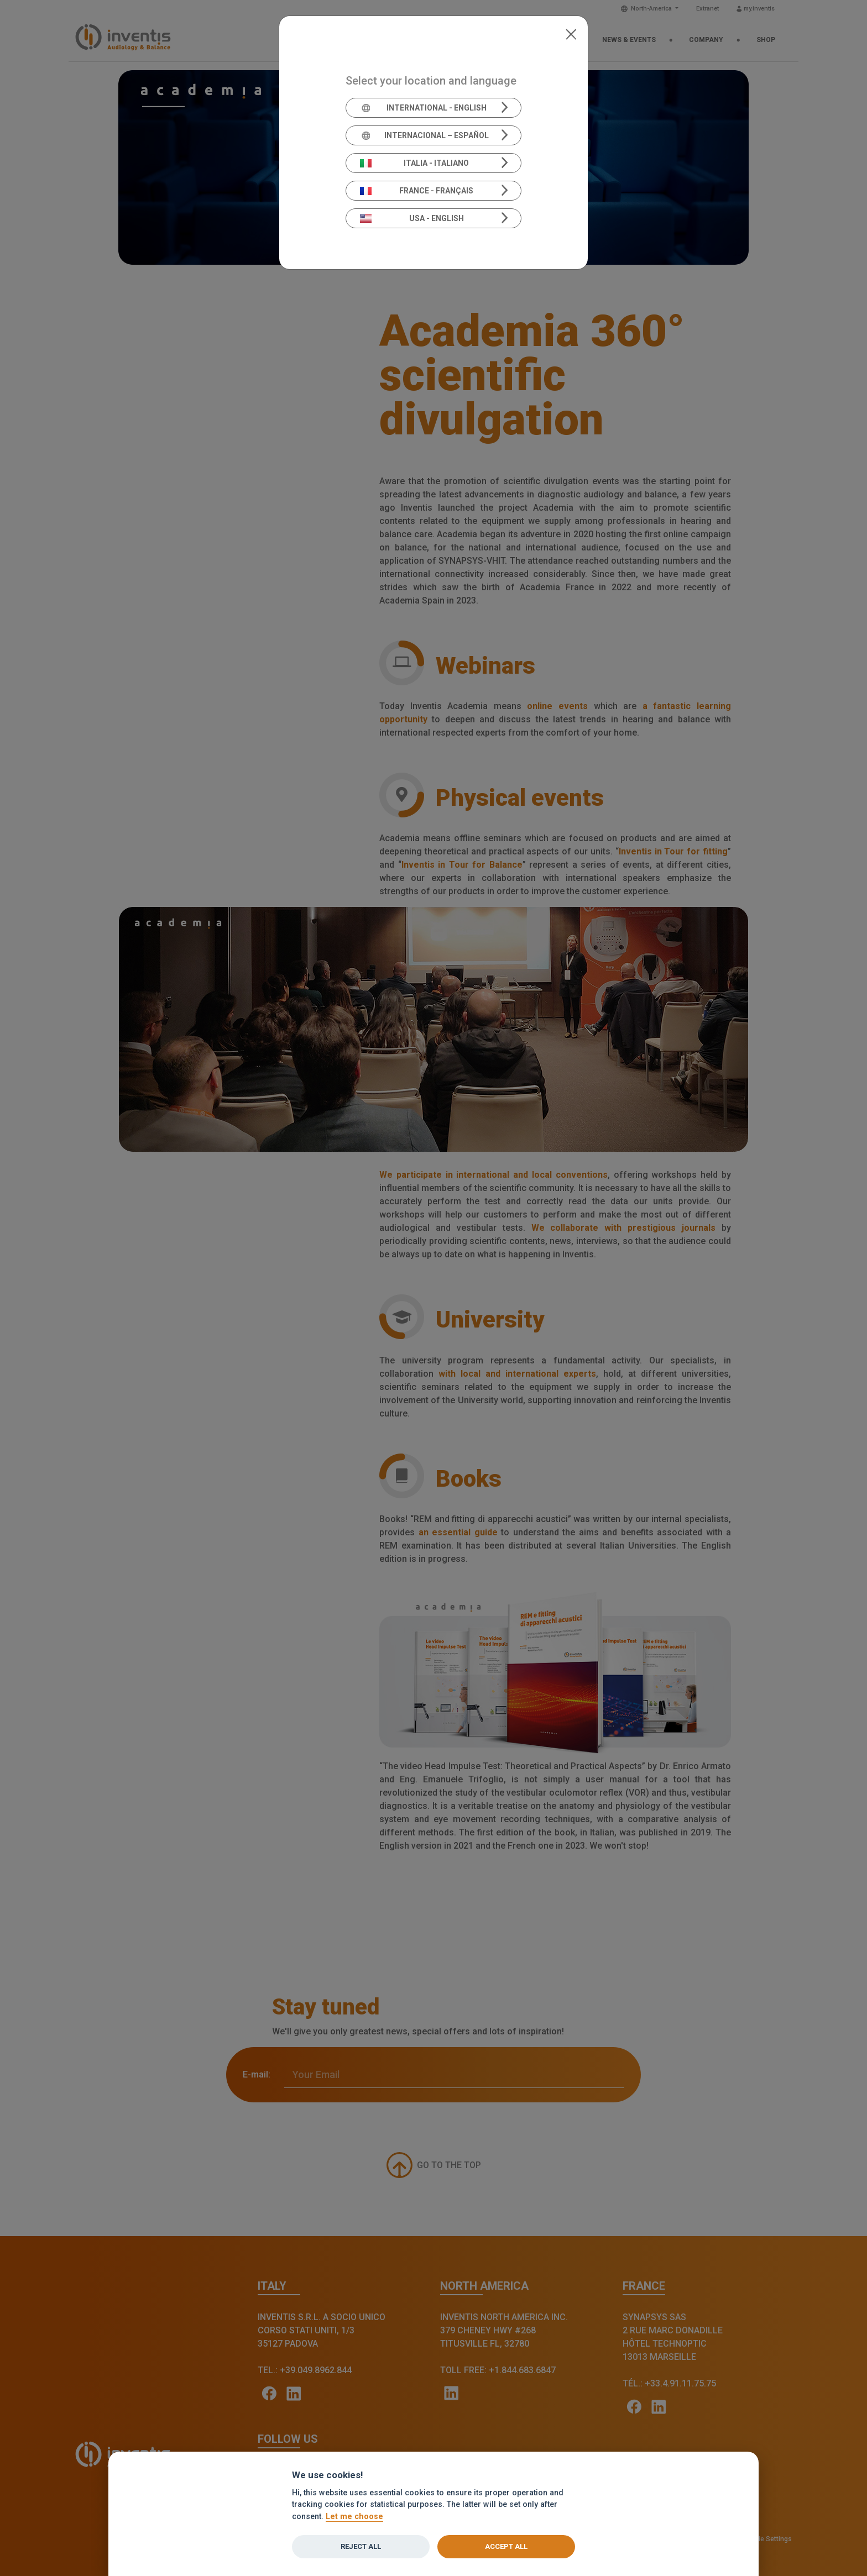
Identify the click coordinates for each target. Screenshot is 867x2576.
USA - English (412, 218)
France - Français (417, 190)
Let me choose (354, 2516)
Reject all (361, 2546)
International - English (423, 107)
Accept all (506, 2546)
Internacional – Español (424, 135)
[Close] (570, 33)
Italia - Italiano (414, 163)
